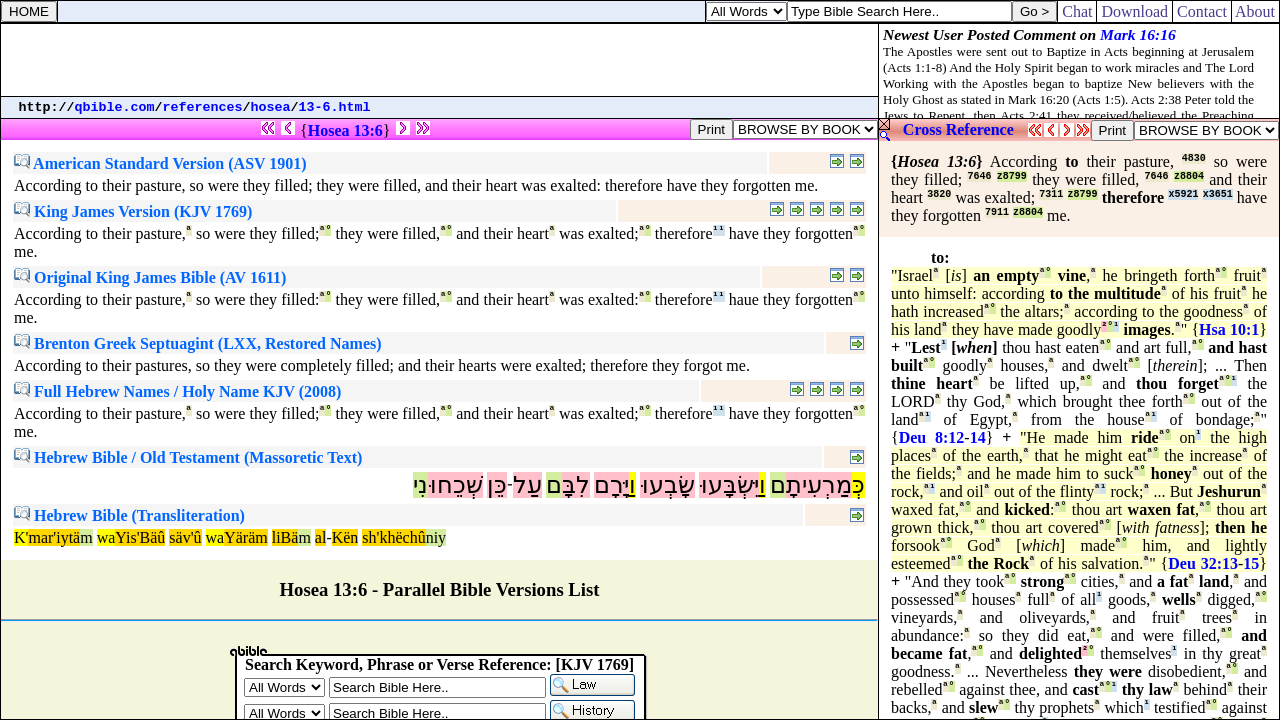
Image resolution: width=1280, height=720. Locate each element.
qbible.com (115, 107)
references (203, 107)
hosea (271, 107)
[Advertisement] (440, 60)
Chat (1077, 11)
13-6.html (335, 107)
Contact (1202, 11)
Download (1134, 11)
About (1255, 11)
